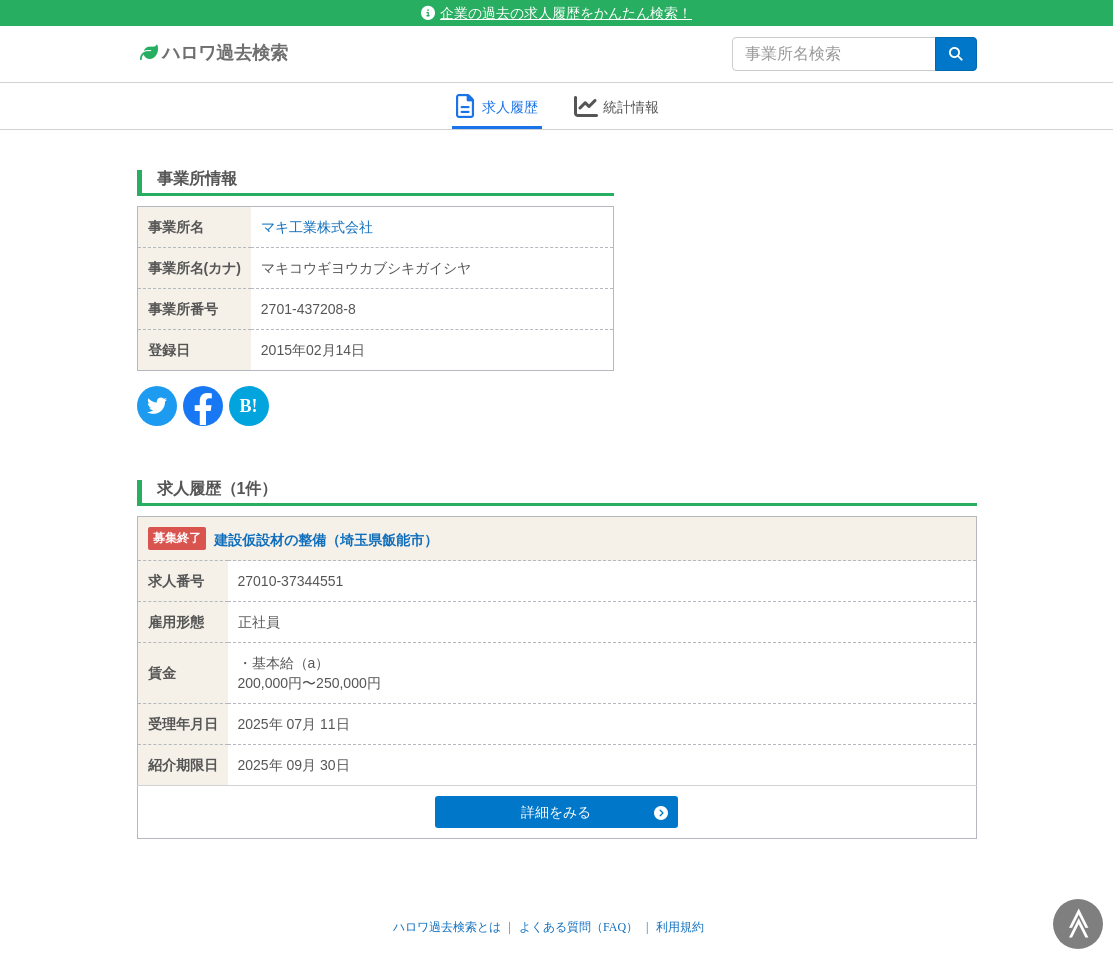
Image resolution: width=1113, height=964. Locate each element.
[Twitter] (157, 406)
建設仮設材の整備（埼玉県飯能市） (326, 540)
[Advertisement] (810, 285)
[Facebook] (203, 406)
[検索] (956, 54)
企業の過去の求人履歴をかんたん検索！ (556, 13)
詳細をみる (594, 812)
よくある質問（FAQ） (578, 927)
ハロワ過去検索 (212, 54)
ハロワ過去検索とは (447, 927)
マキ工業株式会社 (317, 227)
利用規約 (680, 927)
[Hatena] (249, 406)
